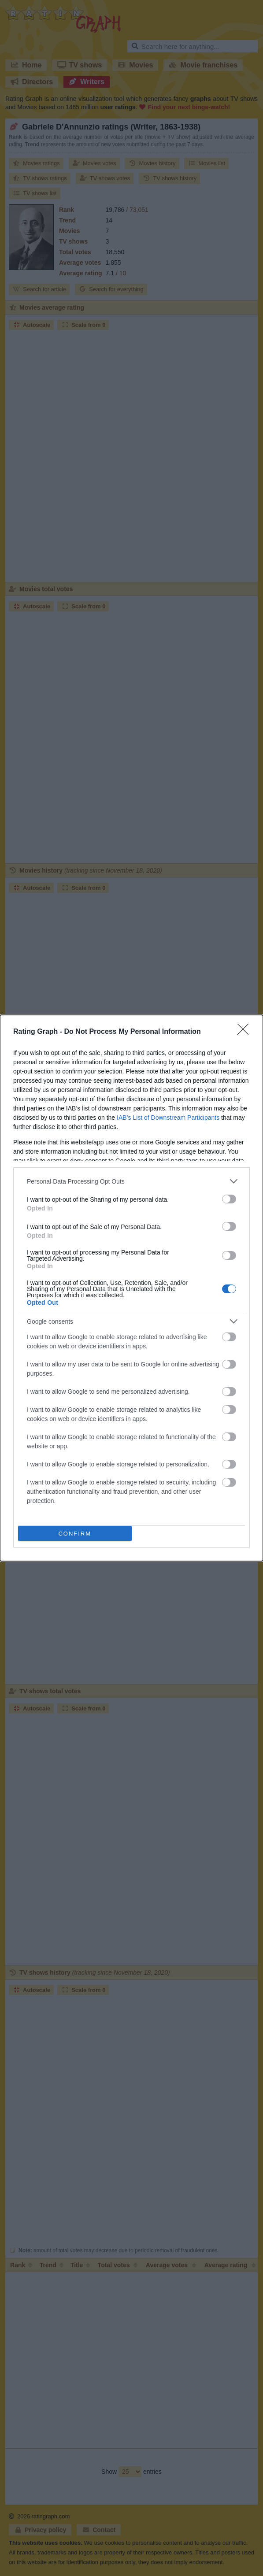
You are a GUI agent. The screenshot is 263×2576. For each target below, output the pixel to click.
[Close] (245, 1032)
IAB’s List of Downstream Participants (168, 1117)
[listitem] (131, 1181)
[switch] (229, 1199)
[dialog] (131, 1288)
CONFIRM (74, 1533)
